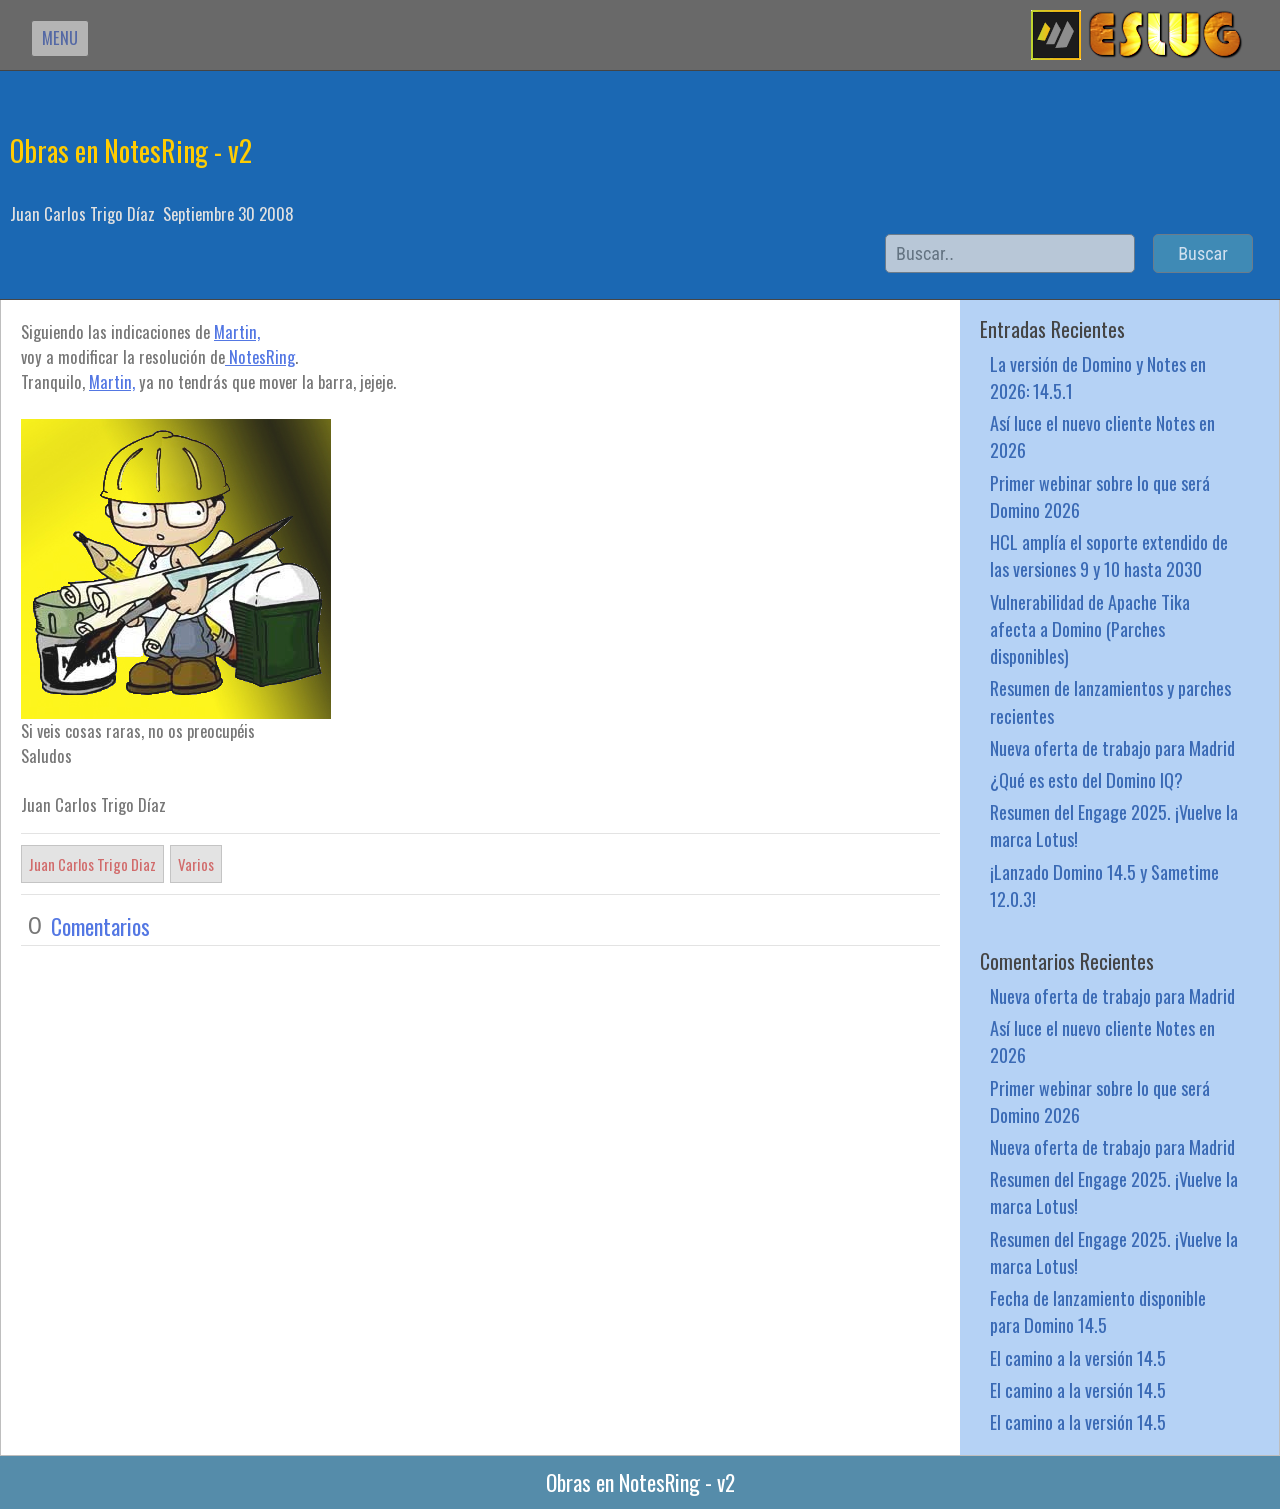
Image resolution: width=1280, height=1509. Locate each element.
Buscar (1203, 253)
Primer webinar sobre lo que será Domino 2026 (1100, 496)
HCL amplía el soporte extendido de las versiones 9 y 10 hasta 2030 (1109, 555)
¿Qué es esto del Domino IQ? (1086, 779)
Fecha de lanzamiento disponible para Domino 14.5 (1098, 1311)
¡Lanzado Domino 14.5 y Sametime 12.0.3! (1104, 885)
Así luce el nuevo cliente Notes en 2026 (1102, 436)
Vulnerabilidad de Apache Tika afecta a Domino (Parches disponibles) (1090, 628)
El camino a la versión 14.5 (1078, 1357)
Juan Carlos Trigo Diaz (92, 864)
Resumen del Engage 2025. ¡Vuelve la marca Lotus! (1114, 825)
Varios (196, 864)
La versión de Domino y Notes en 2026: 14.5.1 (1098, 377)
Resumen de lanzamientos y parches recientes (1110, 701)
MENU (60, 37)
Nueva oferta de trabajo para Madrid (1112, 747)
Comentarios (100, 926)
